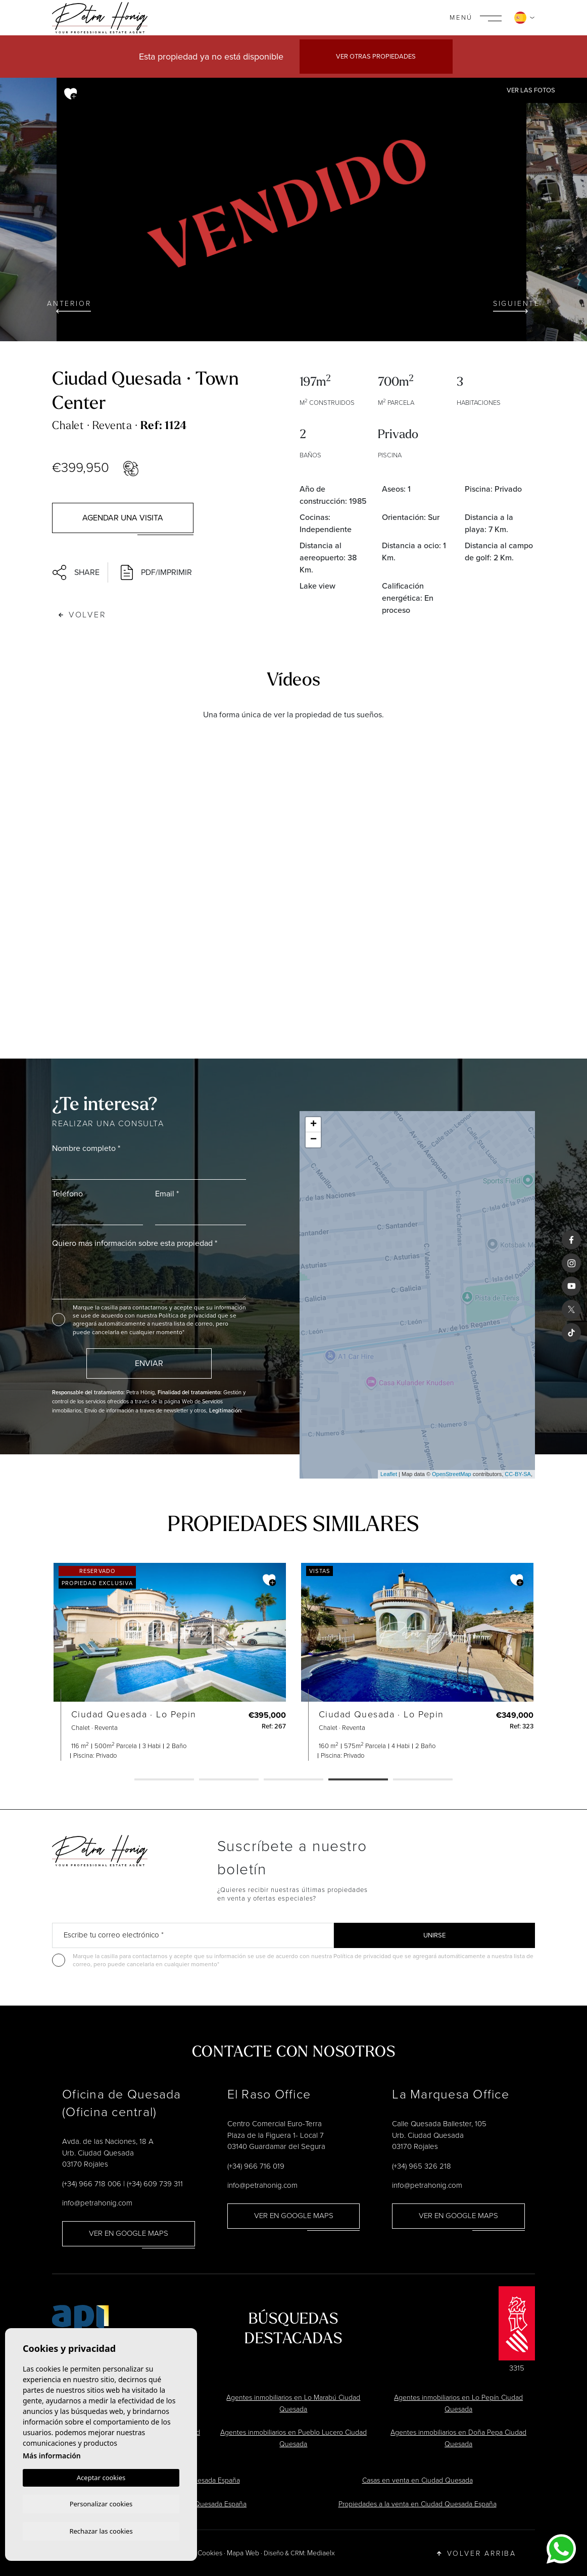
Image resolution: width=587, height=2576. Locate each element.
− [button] (313, 1139)
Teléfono (67, 1193)
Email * (167, 1193)
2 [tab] (229, 1780)
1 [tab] (164, 1780)
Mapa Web (243, 2553)
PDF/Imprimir (156, 572)
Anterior (69, 305)
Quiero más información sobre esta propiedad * (134, 1243)
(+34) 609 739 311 (155, 2183)
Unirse (434, 1935)
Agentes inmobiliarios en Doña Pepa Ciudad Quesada (458, 2438)
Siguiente (516, 305)
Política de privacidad (188, 1315)
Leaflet (388, 1474)
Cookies (210, 2553)
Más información (52, 2454)
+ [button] (313, 1124)
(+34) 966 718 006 (91, 2183)
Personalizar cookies (101, 2502)
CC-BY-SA (518, 1474)
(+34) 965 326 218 (421, 2166)
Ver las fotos (531, 90)
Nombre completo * (86, 1148)
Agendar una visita (122, 517)
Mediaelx (321, 2553)
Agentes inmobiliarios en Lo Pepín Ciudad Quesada (458, 2403)
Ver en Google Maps (128, 2233)
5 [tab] (423, 1780)
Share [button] (76, 572)
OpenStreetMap (451, 1474)
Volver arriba (476, 2553)
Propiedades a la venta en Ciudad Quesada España (417, 2504)
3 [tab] (293, 1780)
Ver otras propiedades (376, 56)
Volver (83, 614)
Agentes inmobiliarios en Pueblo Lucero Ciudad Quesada (293, 2438)
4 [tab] (358, 1780)
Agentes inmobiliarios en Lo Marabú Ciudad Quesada (293, 2403)
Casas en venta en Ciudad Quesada (417, 2480)
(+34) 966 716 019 (255, 2166)
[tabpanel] (145, 1662)
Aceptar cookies (101, 2476)
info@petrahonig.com (97, 2203)
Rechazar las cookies (100, 2530)
